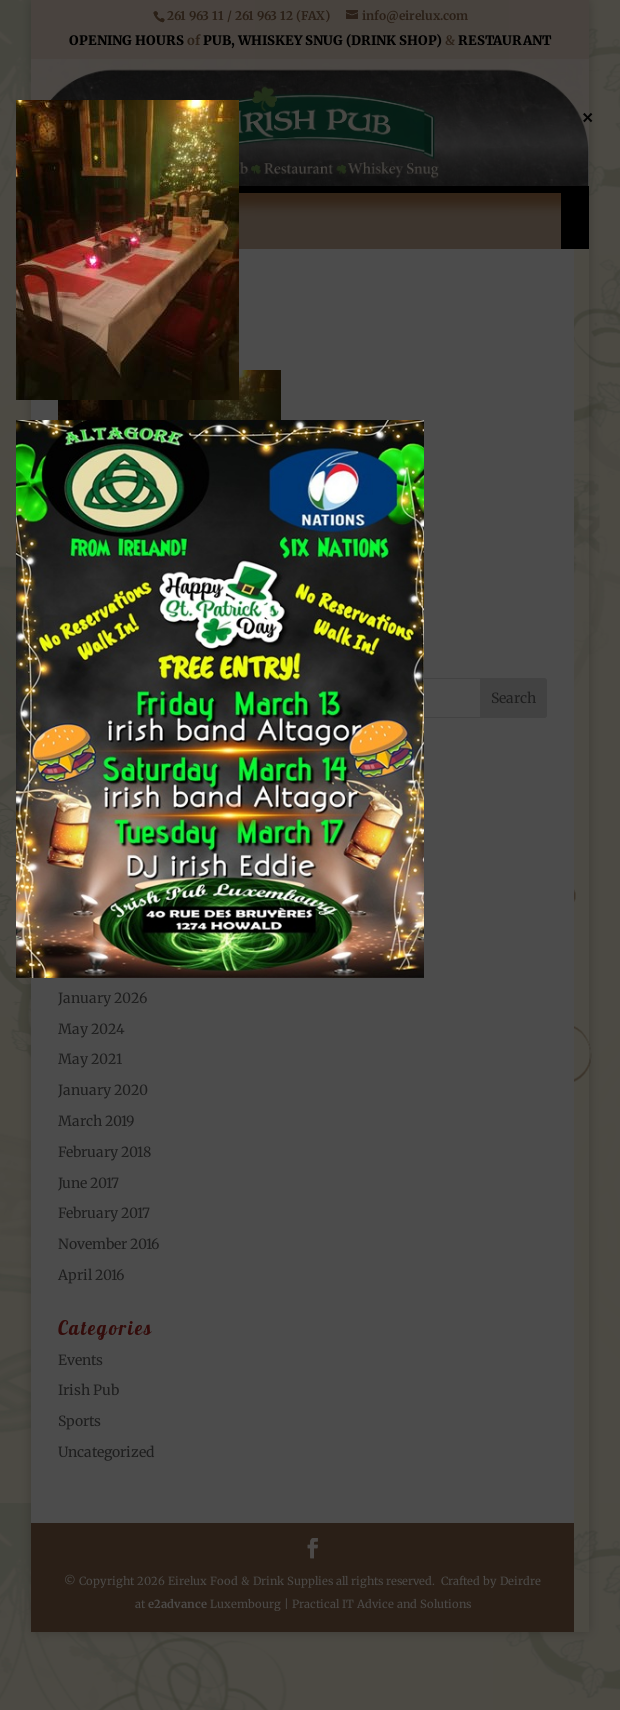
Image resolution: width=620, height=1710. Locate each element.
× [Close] (587, 116)
